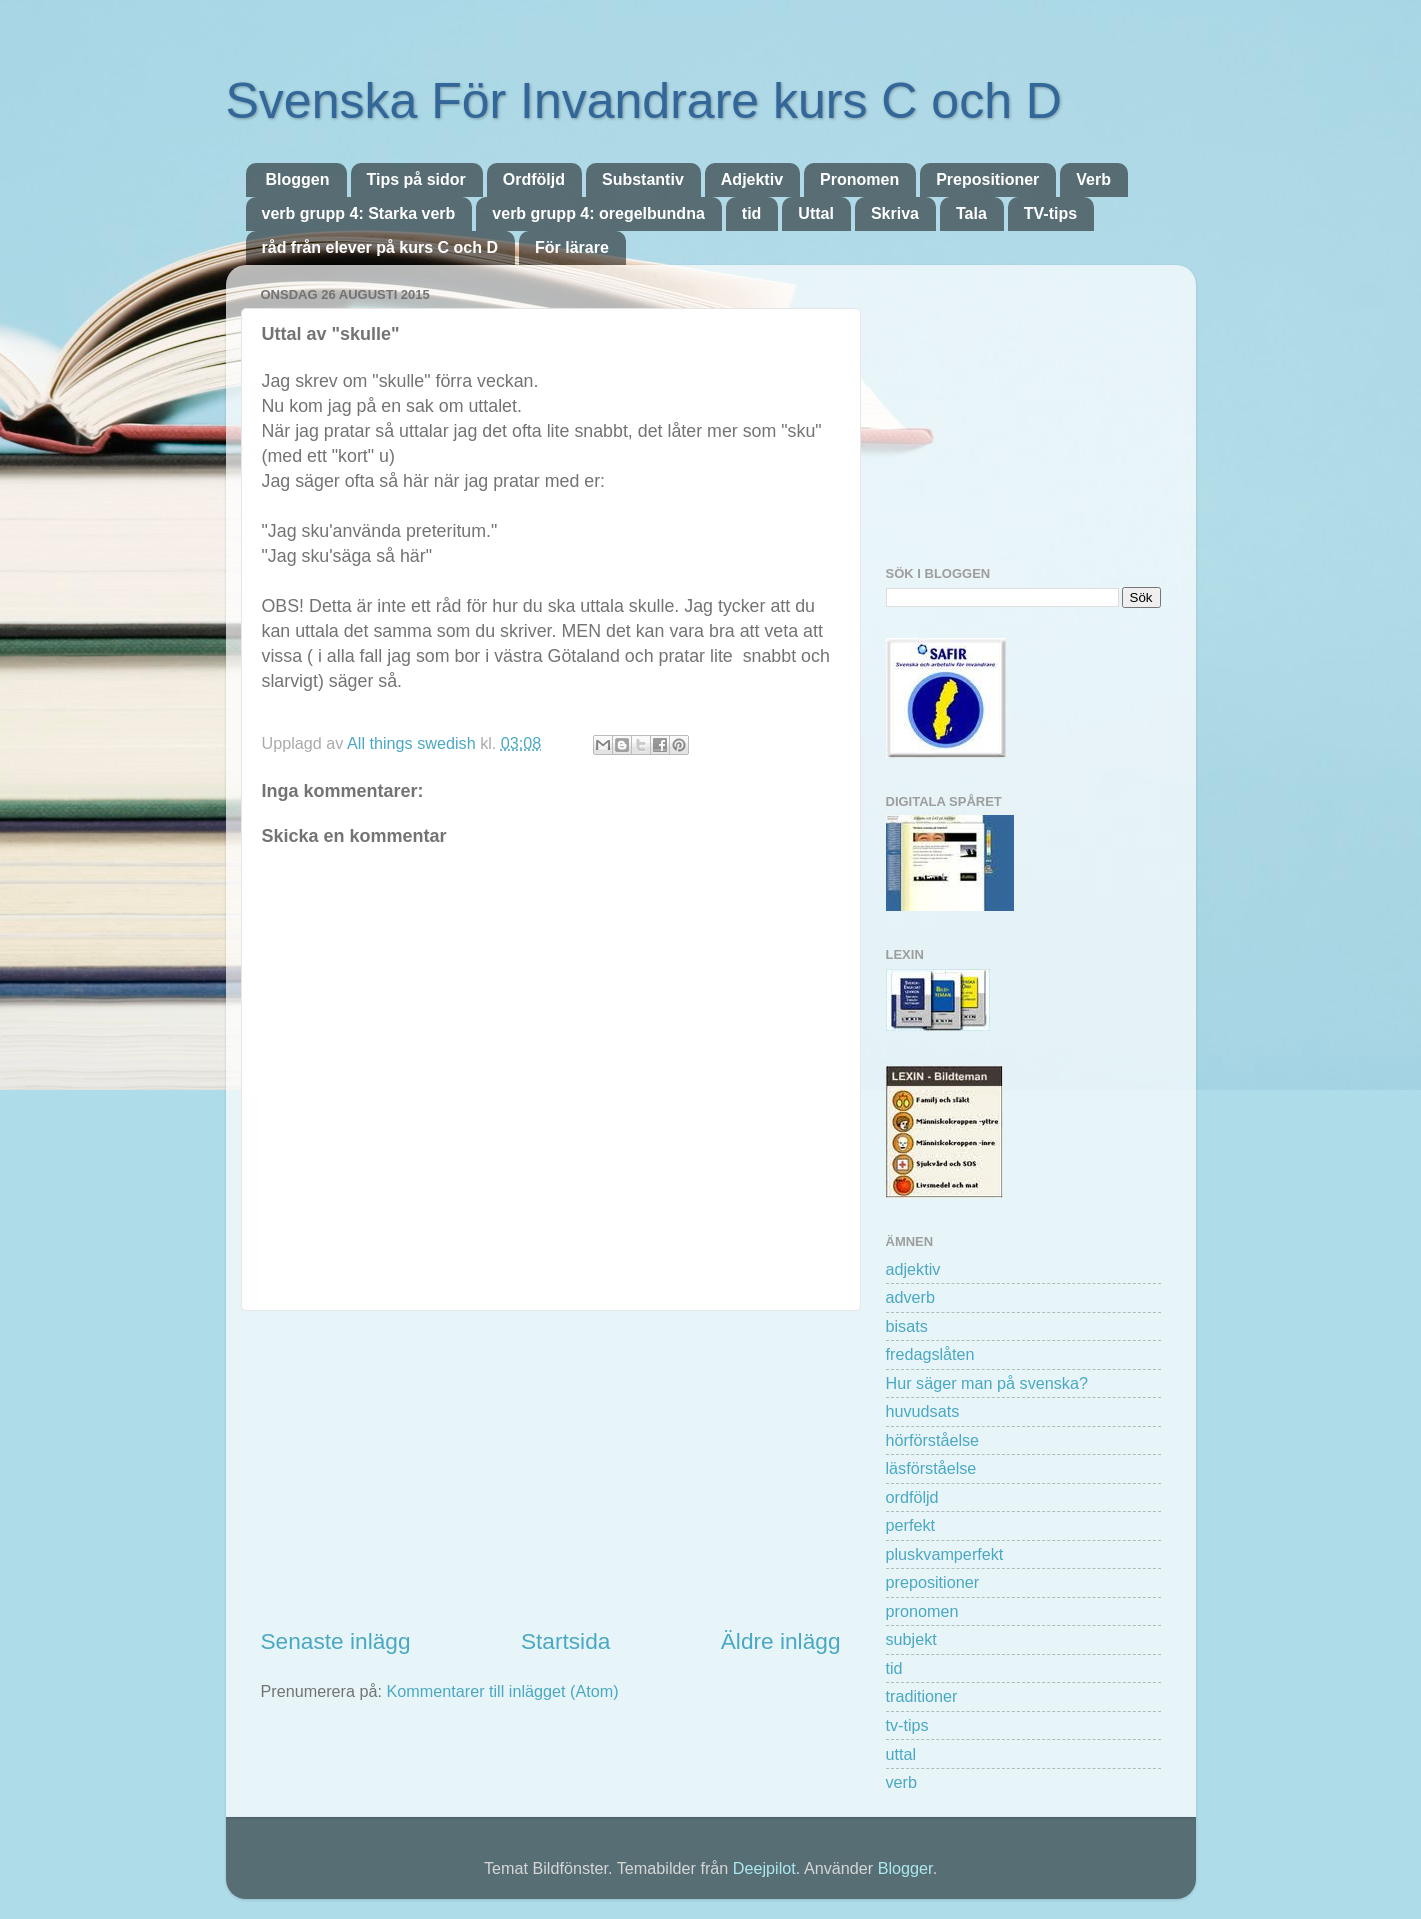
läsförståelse (931, 1468)
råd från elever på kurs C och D (380, 247)
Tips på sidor (416, 179)
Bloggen (298, 179)
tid (752, 213)
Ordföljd (534, 179)
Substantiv (643, 179)
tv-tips (907, 1725)
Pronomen (859, 179)
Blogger (905, 1868)
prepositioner (933, 1582)
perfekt (911, 1525)
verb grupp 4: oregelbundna (598, 213)
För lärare (572, 247)
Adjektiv (752, 179)
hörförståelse (933, 1440)
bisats (907, 1326)
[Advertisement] (551, 1468)
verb (902, 1782)
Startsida (565, 1641)
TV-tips (1050, 213)
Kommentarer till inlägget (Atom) (502, 1691)
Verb (1093, 179)
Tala (971, 213)
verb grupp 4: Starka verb (359, 213)
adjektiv (913, 1269)
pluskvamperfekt (945, 1554)
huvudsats (923, 1411)
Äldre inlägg (781, 1641)
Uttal (816, 213)
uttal (901, 1754)
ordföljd (912, 1497)
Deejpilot (764, 1868)
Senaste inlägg (336, 1641)
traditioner (922, 1696)
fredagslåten (930, 1354)
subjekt (911, 1639)
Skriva (895, 213)
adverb (911, 1297)
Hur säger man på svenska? (987, 1383)
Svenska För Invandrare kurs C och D (644, 101)
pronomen (922, 1611)
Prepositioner (987, 179)
